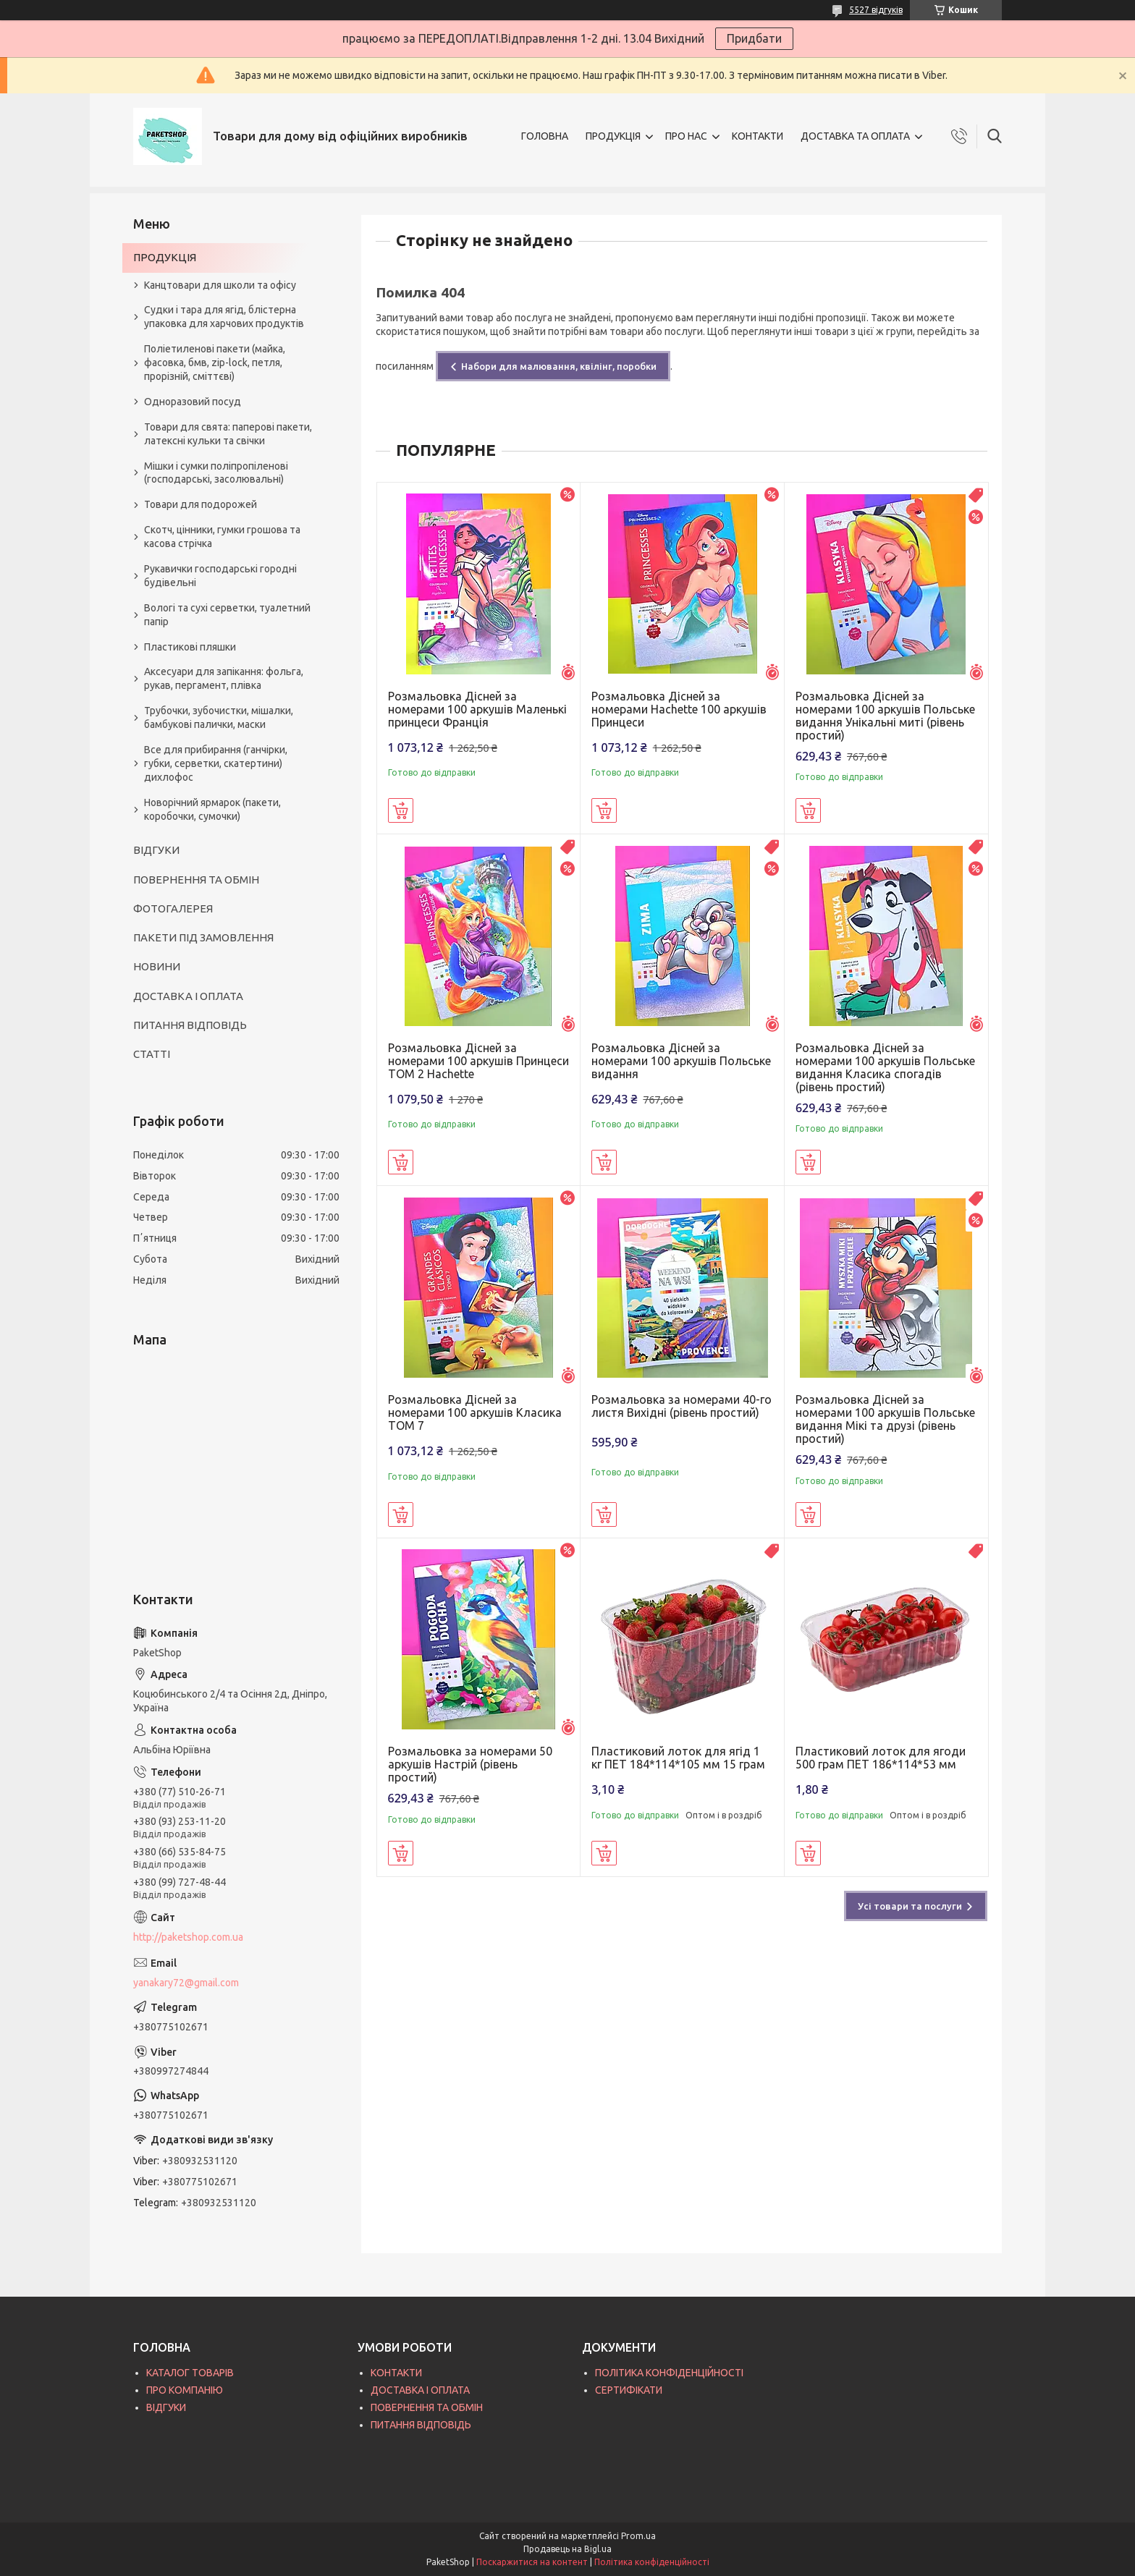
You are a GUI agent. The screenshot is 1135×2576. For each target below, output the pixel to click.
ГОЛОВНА (544, 136)
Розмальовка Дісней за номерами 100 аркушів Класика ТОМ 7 (475, 1412)
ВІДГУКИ (156, 850)
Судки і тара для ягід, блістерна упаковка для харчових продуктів (224, 316)
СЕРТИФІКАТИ (628, 2390)
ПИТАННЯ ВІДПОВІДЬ (190, 1025)
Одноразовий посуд (192, 401)
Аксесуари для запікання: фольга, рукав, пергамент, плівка (223, 678)
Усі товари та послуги (910, 1906)
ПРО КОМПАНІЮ (184, 2390)
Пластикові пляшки (190, 647)
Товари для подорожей (200, 504)
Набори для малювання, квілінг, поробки (559, 366)
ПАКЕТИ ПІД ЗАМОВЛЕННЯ (203, 937)
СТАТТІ (151, 1054)
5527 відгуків (876, 9)
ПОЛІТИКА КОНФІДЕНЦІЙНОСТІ (669, 2372)
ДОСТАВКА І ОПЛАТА (188, 996)
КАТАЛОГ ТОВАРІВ (190, 2372)
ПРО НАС (686, 136)
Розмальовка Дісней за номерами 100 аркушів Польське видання (681, 1060)
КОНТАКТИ (757, 136)
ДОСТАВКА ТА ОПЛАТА (855, 136)
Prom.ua (638, 2536)
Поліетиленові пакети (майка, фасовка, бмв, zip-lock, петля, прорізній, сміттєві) (214, 362)
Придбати (754, 38)
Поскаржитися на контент (532, 2562)
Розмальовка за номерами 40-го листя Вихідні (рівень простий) (681, 1406)
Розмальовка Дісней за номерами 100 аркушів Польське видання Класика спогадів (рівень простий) (885, 1067)
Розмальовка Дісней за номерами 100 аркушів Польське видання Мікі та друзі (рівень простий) (885, 1419)
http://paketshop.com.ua (188, 1937)
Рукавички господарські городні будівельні (220, 575)
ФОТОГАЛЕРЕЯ (173, 908)
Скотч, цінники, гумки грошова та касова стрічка (222, 536)
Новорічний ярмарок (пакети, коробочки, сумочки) (212, 809)
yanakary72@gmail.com (186, 1982)
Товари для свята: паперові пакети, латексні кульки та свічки (228, 433)
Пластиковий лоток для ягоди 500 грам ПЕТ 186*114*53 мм (881, 1758)
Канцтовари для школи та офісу (220, 285)
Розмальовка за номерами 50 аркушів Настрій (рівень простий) (470, 1764)
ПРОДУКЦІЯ (613, 136)
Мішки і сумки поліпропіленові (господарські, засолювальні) (216, 473)
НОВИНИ (156, 966)
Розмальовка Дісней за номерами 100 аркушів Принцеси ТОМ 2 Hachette (478, 1060)
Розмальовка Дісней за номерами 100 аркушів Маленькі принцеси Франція (477, 709)
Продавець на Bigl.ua (567, 2549)
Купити (400, 810)
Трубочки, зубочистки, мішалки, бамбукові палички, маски (218, 717)
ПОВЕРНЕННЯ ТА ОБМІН (196, 879)
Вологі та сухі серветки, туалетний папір (227, 614)
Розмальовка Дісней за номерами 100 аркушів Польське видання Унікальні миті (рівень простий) (885, 716)
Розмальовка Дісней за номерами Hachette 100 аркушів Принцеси (679, 709)
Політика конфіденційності (651, 2562)
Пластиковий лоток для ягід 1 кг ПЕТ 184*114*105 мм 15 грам (678, 1758)
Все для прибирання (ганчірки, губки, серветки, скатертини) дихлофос (215, 763)
